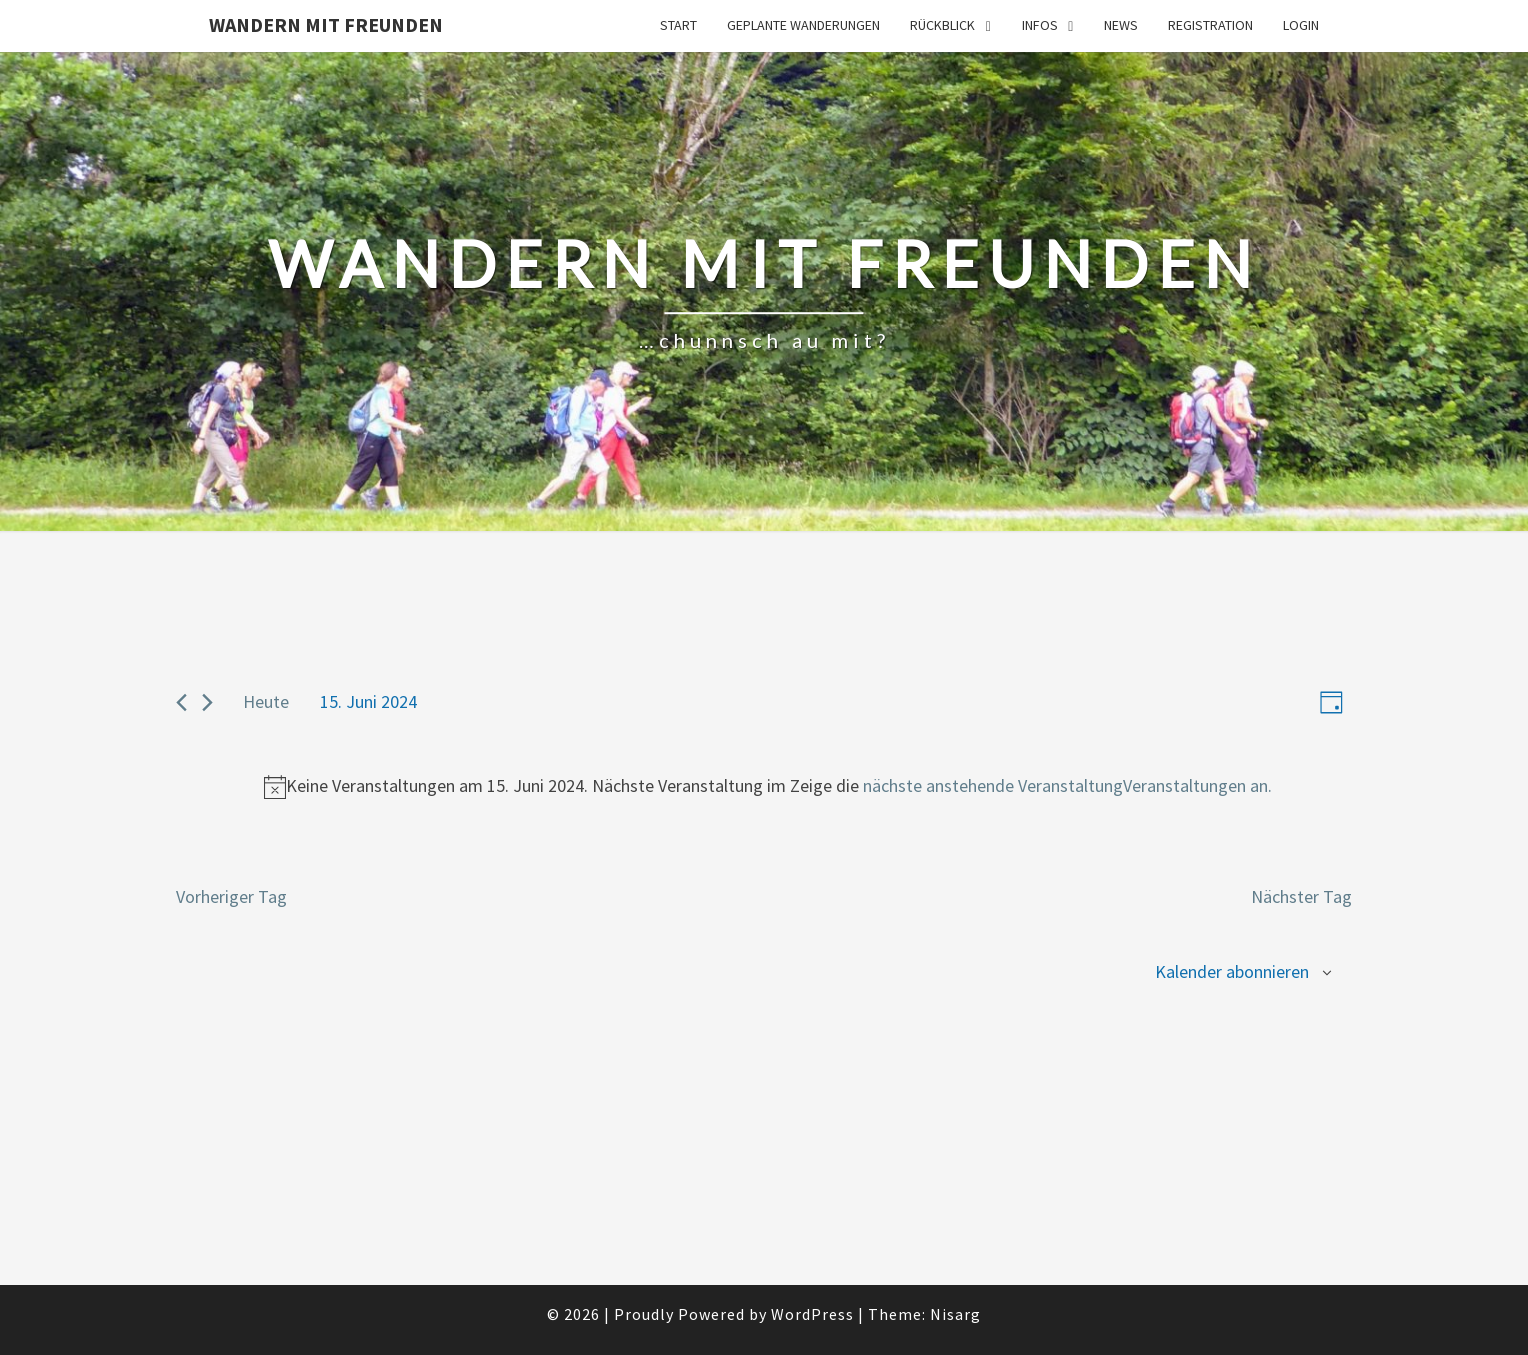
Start (678, 25)
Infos (1040, 25)
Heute (266, 701)
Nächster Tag (1301, 896)
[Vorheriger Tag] (181, 702)
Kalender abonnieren (1232, 971)
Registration (1210, 25)
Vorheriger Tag (231, 896)
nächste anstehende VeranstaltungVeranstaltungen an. (1067, 785)
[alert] (768, 786)
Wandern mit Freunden (326, 24)
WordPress (812, 1314)
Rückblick (942, 25)
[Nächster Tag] (207, 702)
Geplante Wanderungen (803, 25)
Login (1301, 25)
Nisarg (955, 1314)
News (1121, 25)
